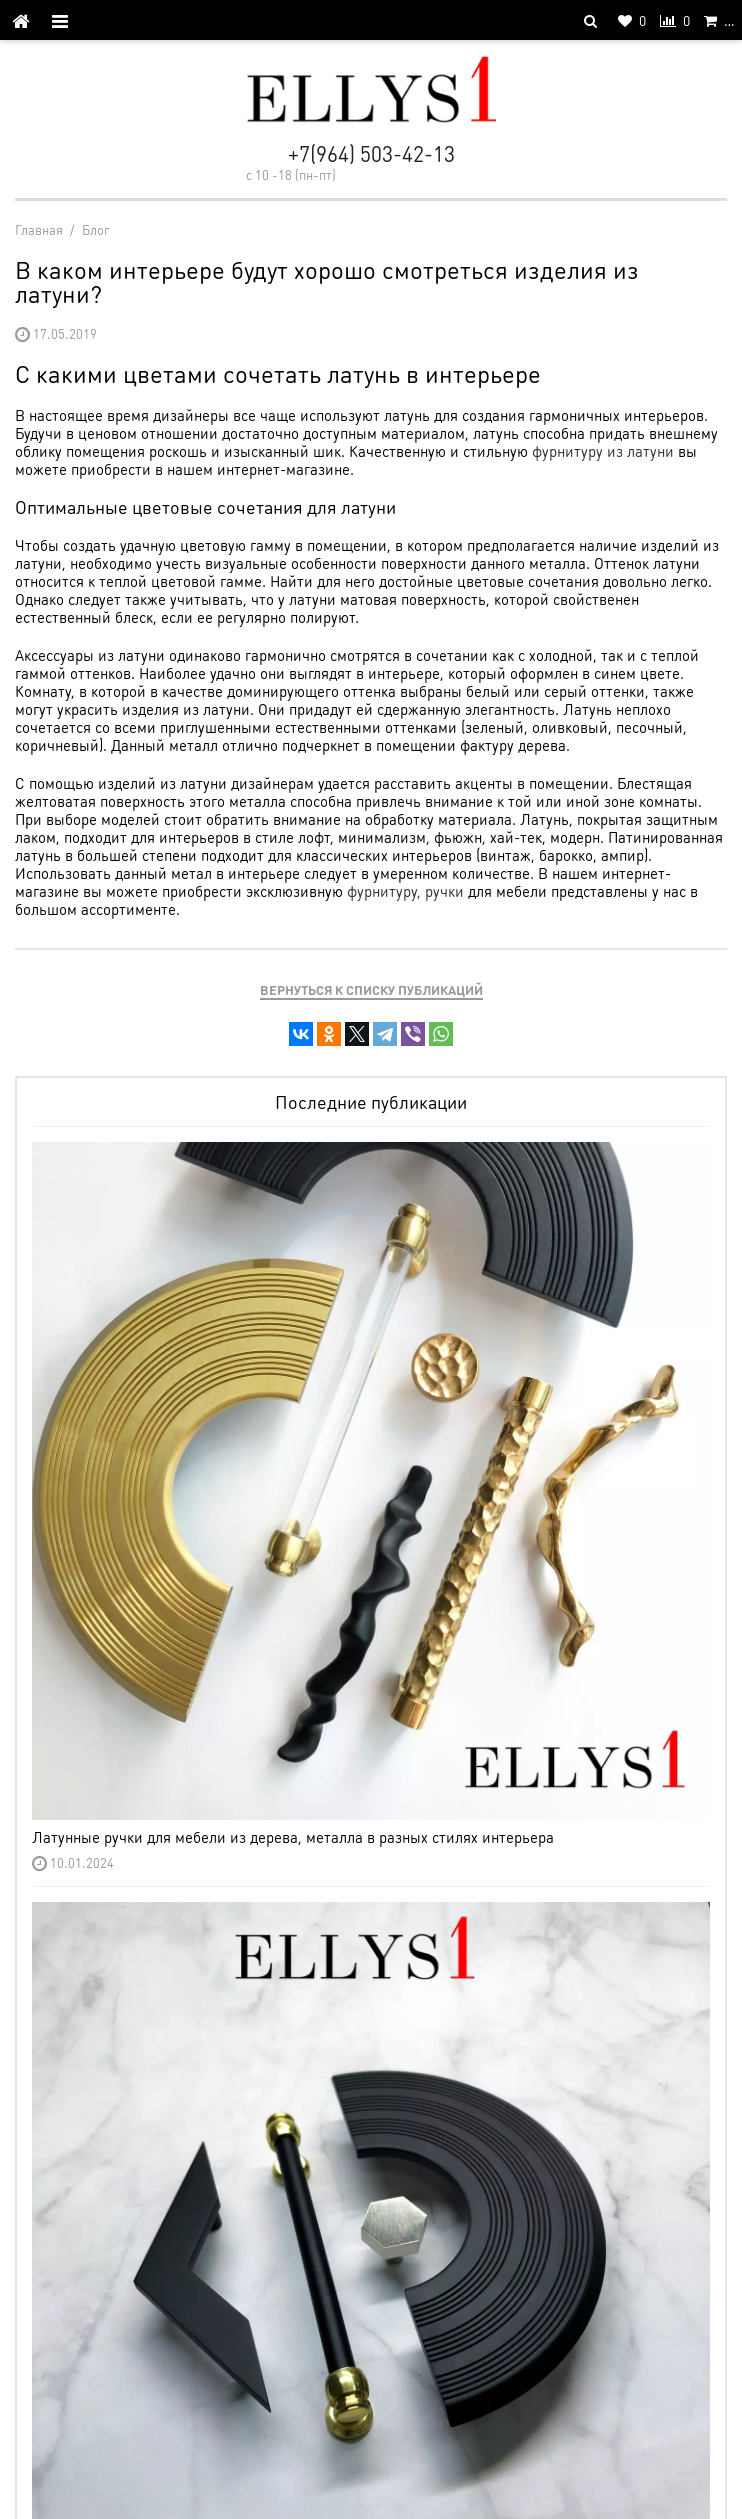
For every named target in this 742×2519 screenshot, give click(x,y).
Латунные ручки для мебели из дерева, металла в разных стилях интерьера (293, 1837)
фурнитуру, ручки (405, 891)
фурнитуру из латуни (603, 451)
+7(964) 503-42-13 (371, 153)
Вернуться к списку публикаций (371, 989)
